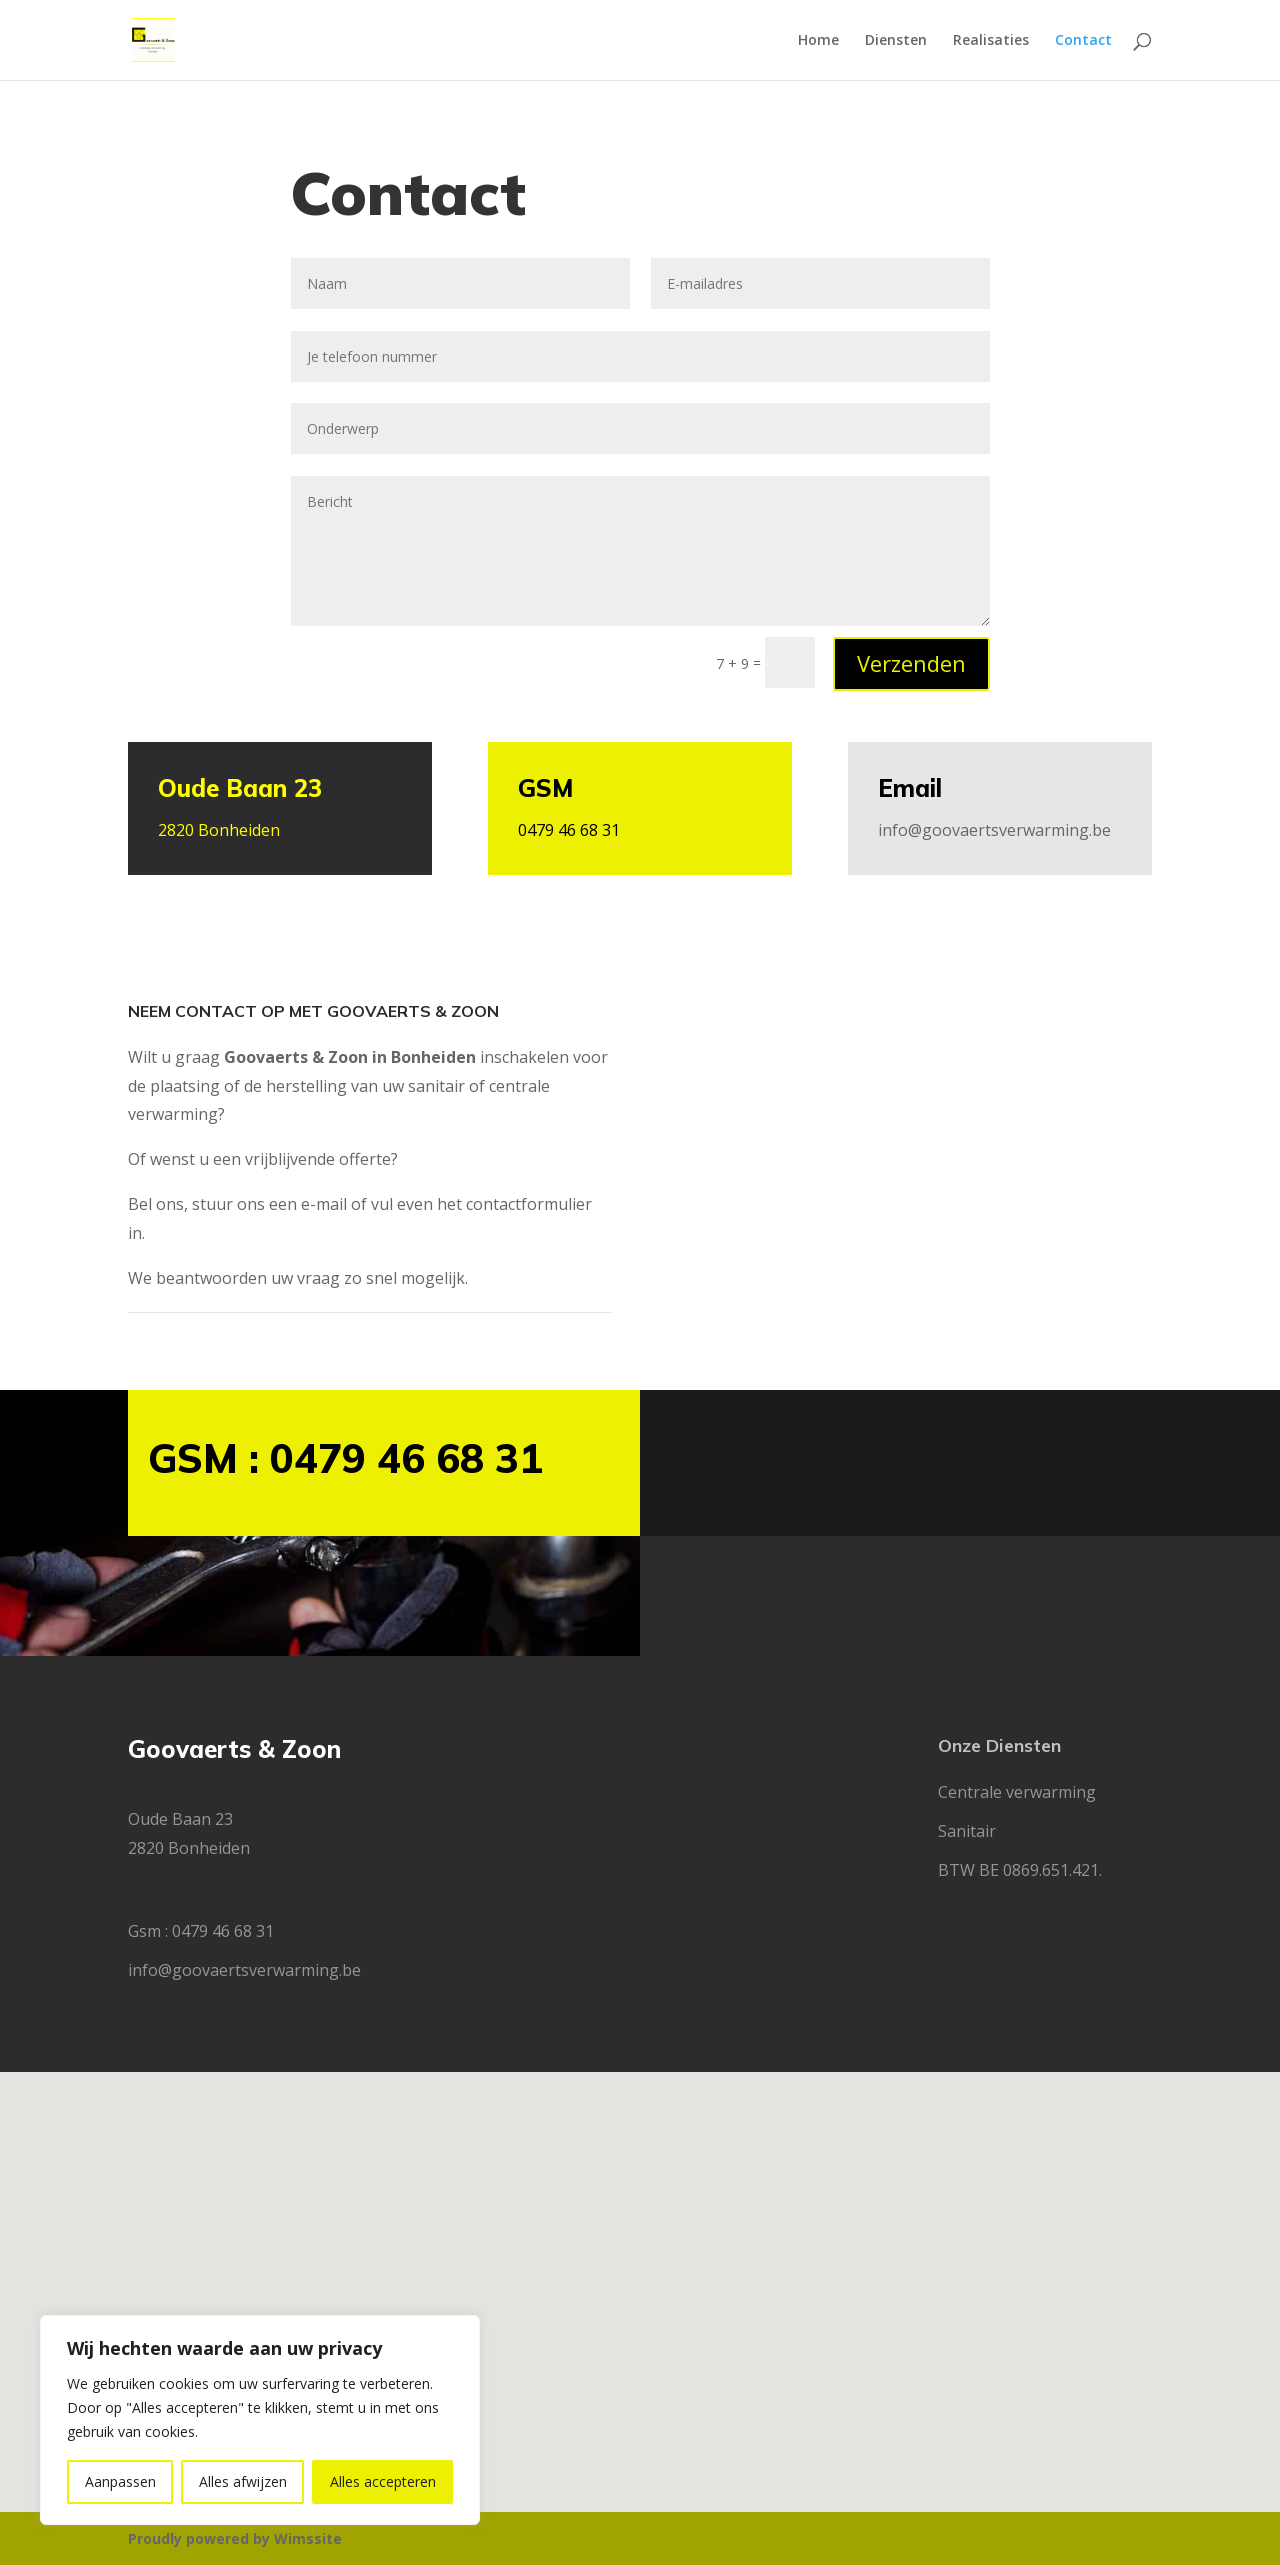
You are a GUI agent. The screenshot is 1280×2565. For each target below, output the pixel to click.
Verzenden (911, 663)
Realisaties (991, 41)
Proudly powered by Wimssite (235, 2538)
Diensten (896, 41)
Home (818, 41)
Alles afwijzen (243, 2481)
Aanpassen (120, 2481)
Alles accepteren (383, 2481)
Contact (1083, 41)
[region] (260, 2420)
